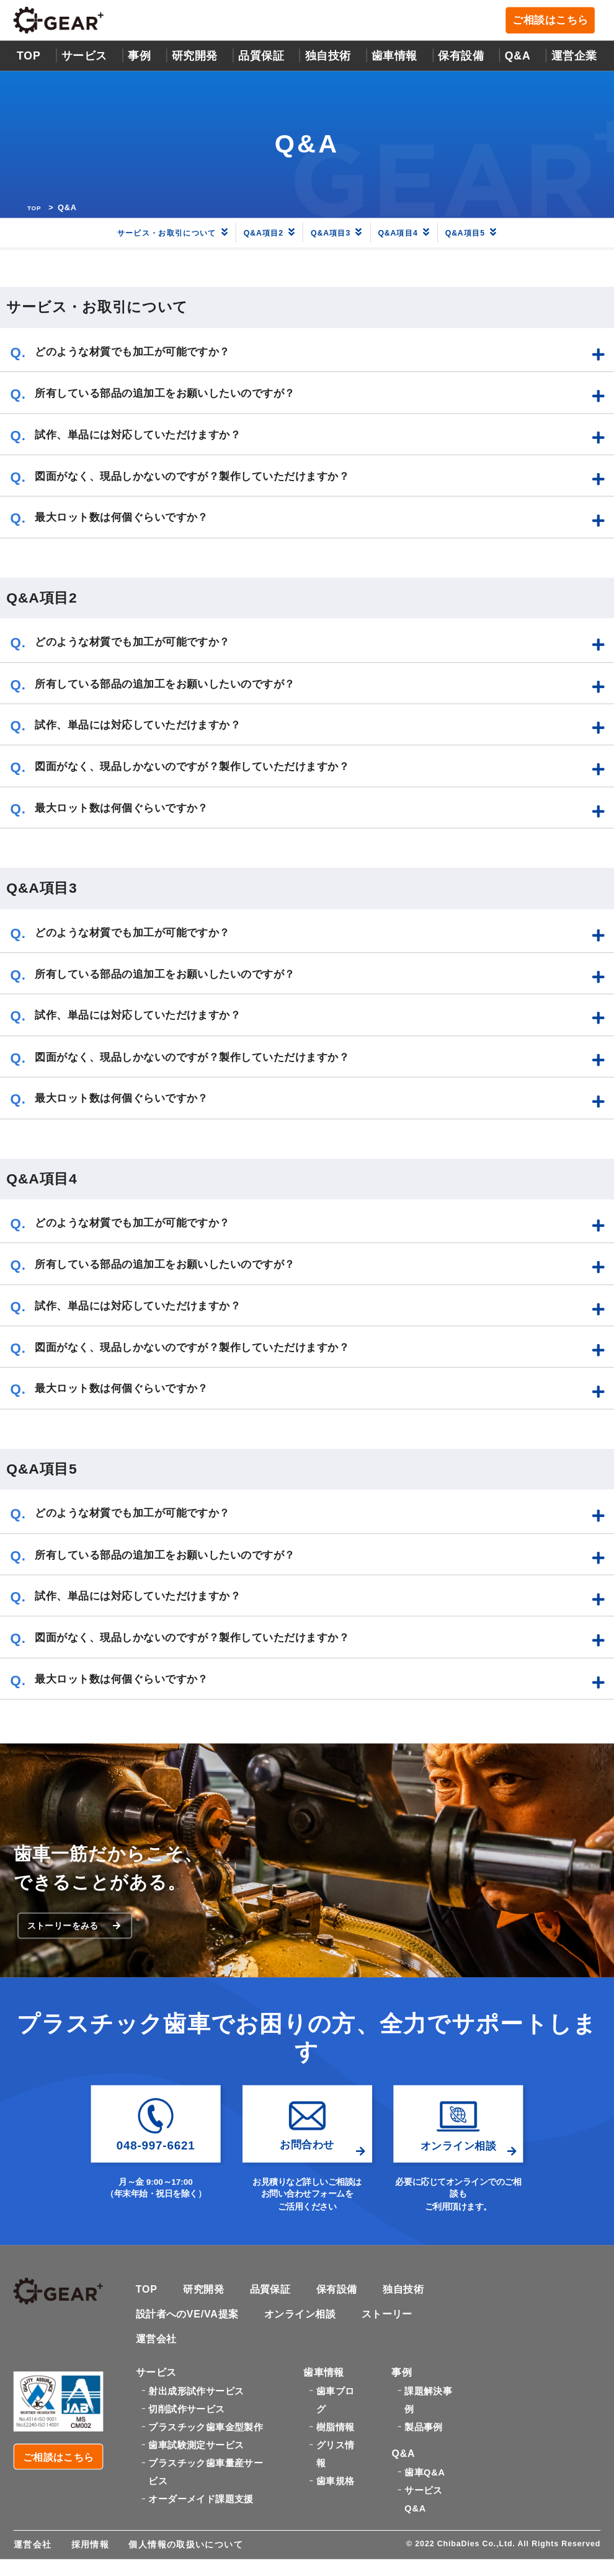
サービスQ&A (423, 2516)
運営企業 (574, 57)
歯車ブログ (335, 2412)
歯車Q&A (424, 2489)
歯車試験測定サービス (196, 2458)
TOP (29, 57)
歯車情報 (394, 57)
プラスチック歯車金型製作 (205, 2440)
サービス (84, 57)
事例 (139, 57)
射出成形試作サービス (196, 2403)
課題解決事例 (428, 2412)
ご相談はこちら (553, 21)
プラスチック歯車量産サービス (205, 2485)
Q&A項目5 (498, 233)
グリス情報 (335, 2467)
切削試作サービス (186, 2421)
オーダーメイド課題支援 (200, 2512)
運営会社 (157, 2350)
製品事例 (423, 2440)
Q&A (518, 57)
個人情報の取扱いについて (185, 2561)
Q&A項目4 (420, 233)
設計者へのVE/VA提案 (190, 2324)
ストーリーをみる (76, 1932)
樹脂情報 (335, 2440)
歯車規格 (335, 2494)
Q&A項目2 (266, 233)
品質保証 (261, 57)
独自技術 (413, 2298)
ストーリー (398, 2324)
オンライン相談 (307, 2324)
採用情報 (90, 2561)
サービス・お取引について (153, 233)
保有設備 (461, 57)
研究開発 (195, 57)
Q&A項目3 (344, 233)
